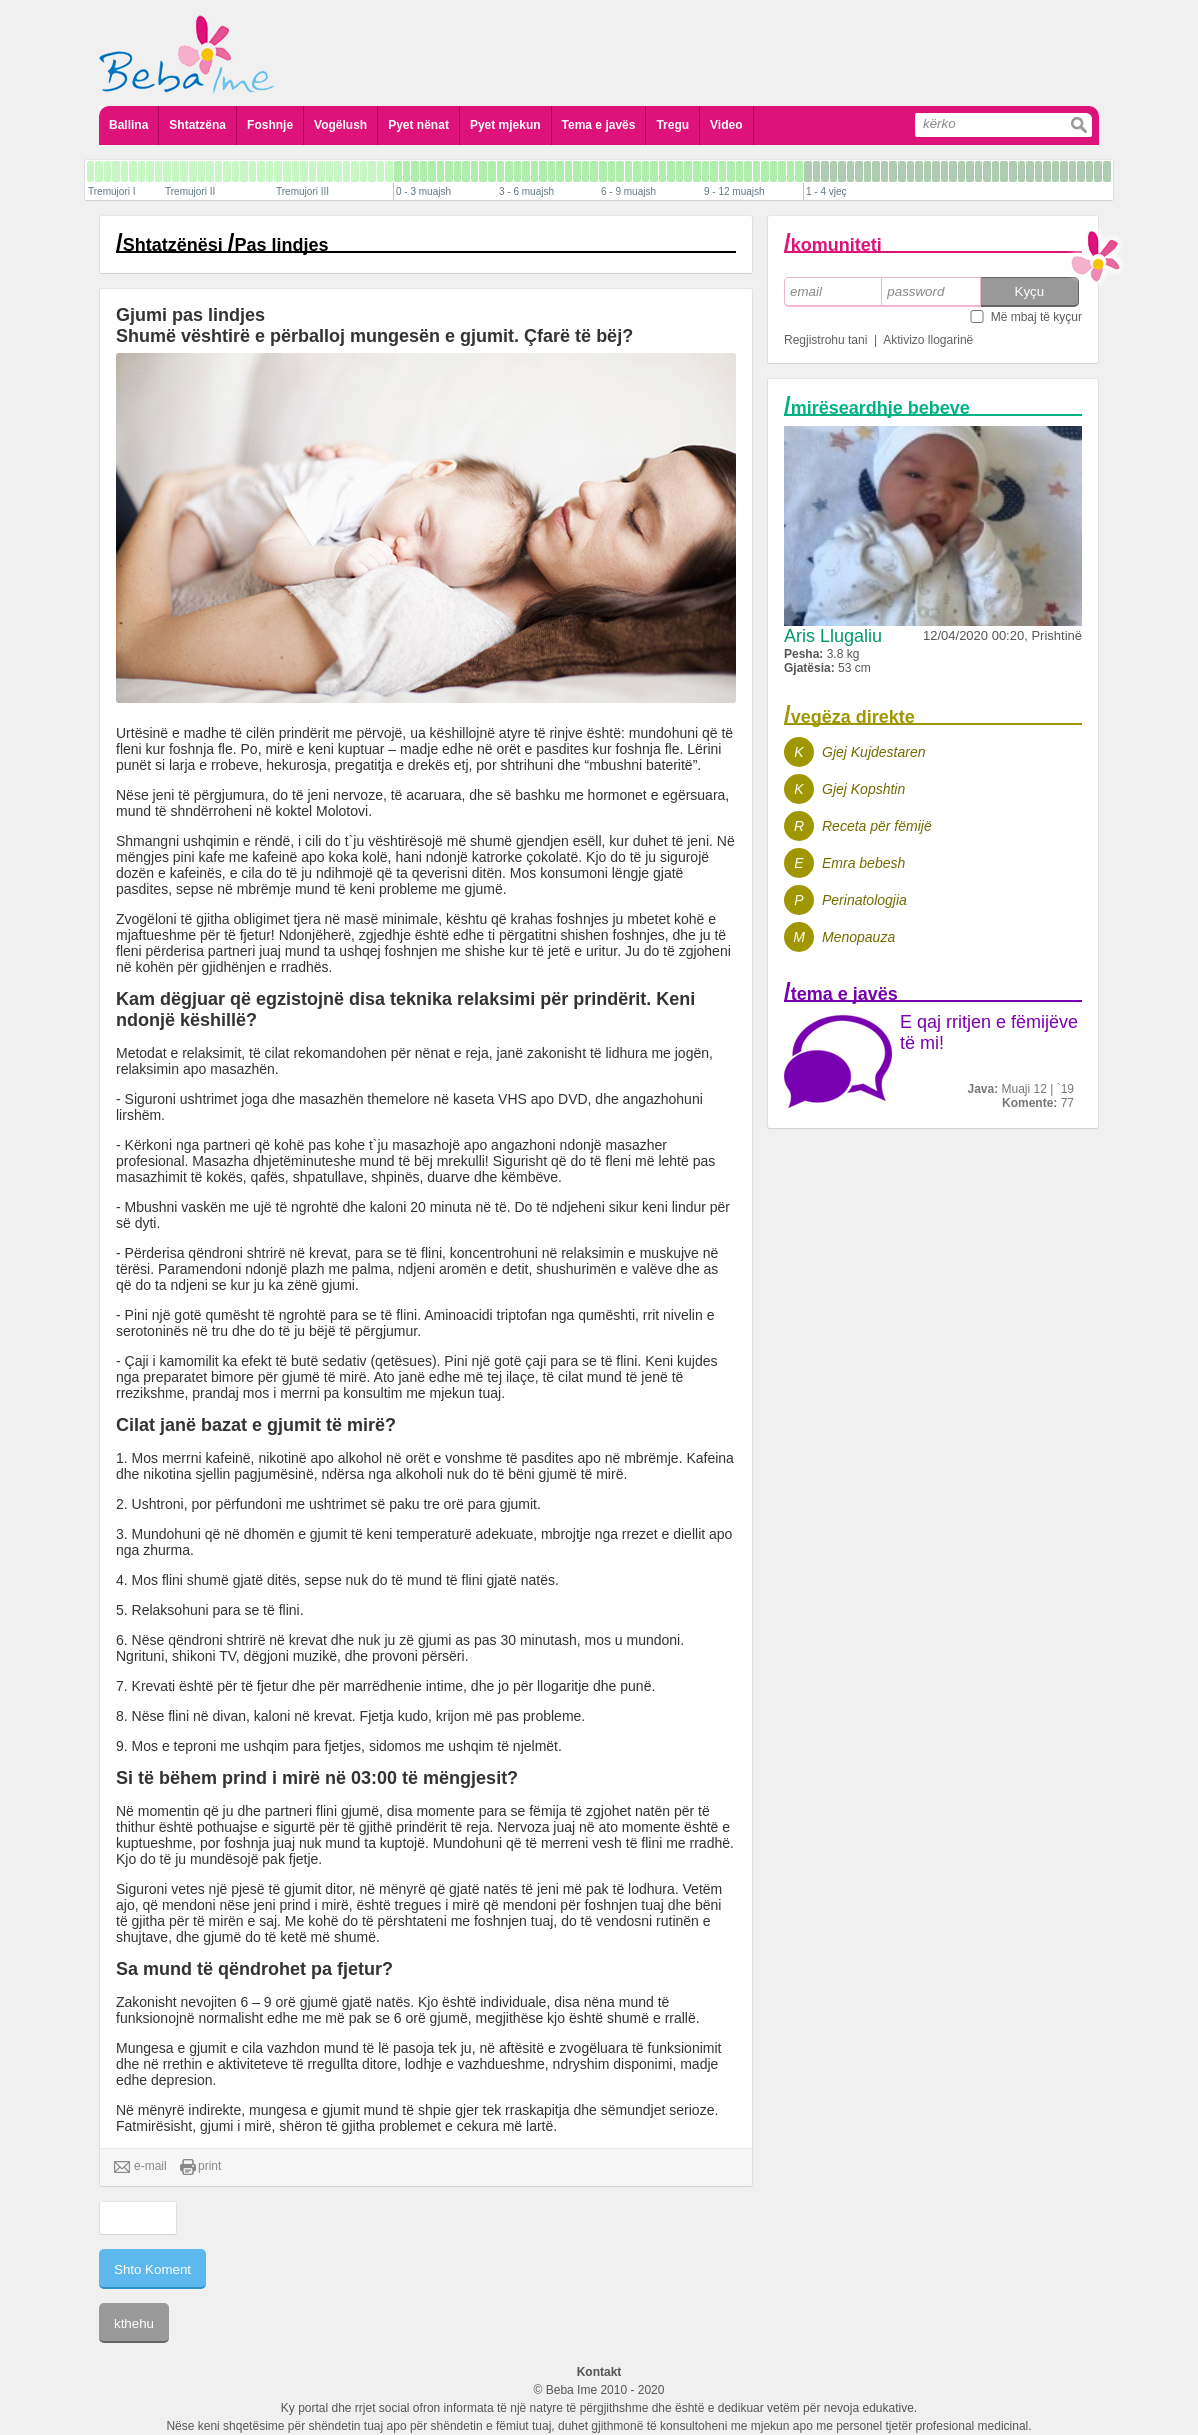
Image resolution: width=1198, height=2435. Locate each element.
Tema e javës (599, 125)
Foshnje (270, 125)
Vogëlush (340, 125)
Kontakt (599, 2372)
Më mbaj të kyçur (1036, 317)
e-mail (140, 2167)
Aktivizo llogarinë (928, 340)
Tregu (672, 125)
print (200, 2167)
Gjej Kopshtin (863, 789)
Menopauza (858, 937)
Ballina (128, 125)
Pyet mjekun (505, 125)
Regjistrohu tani (825, 340)
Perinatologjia (864, 900)
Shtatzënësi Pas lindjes (226, 245)
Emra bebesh (863, 863)
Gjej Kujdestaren (874, 752)
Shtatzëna (197, 125)
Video (726, 125)
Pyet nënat (418, 125)
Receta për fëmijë (877, 826)
